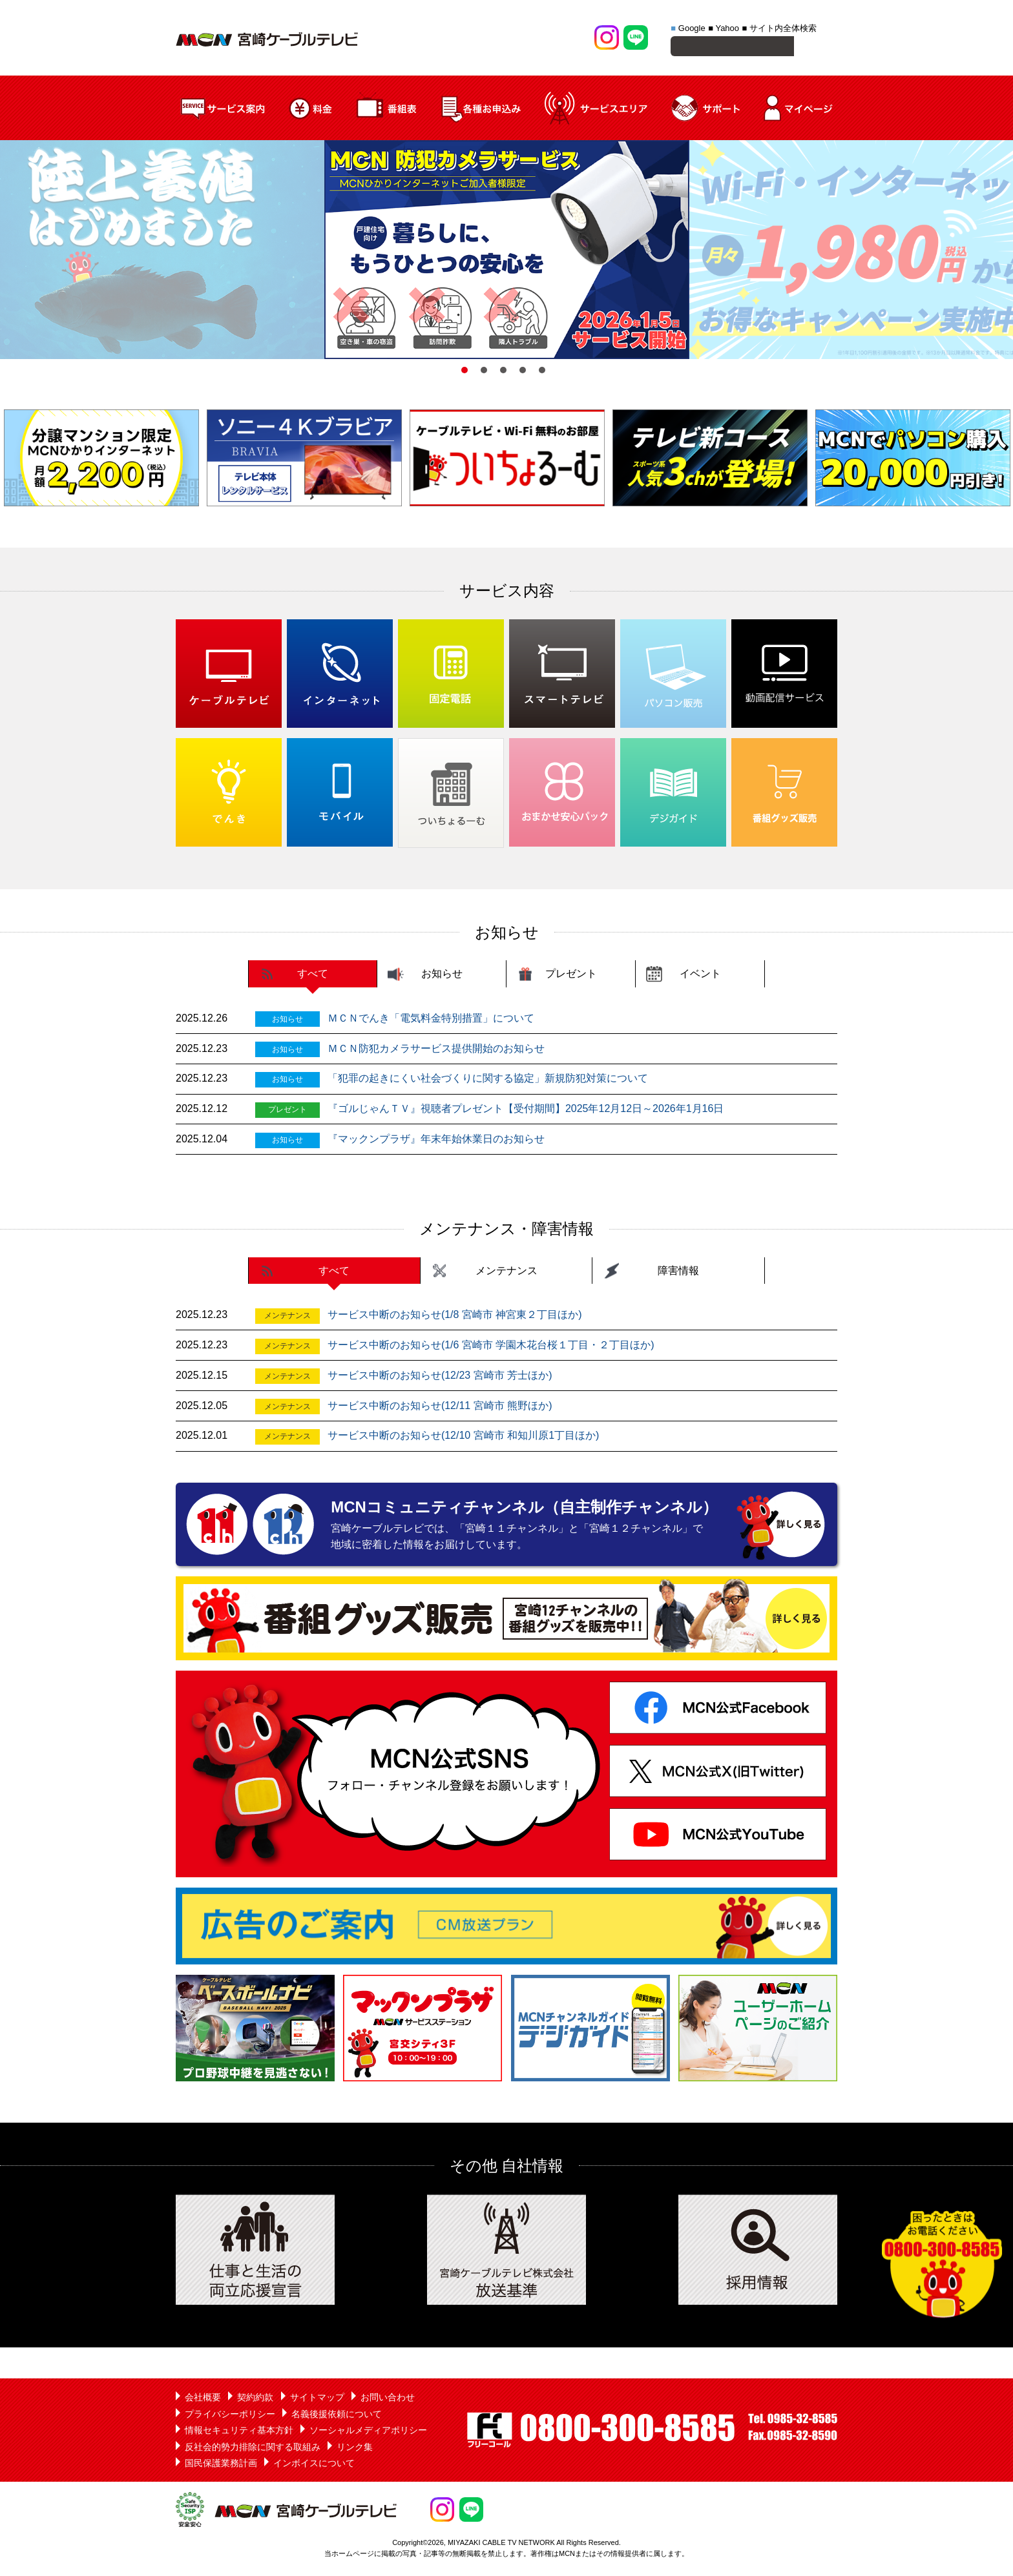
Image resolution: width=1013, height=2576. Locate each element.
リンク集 (355, 2449)
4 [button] (522, 372)
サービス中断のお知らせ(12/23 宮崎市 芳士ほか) (440, 1377)
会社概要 (203, 2399)
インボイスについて (314, 2465)
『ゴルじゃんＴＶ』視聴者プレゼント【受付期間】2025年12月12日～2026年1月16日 (526, 1110)
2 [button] (484, 372)
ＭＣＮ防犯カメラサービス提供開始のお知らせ (436, 1050)
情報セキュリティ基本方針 (239, 2432)
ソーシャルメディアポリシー (368, 2432)
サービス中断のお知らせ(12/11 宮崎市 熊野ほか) (440, 1407)
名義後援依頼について (336, 2416)
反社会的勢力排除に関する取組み (252, 2449)
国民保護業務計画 (221, 2465)
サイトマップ (317, 2399)
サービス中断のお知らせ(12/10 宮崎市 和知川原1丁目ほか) (463, 1437)
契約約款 (255, 2399)
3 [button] (503, 372)
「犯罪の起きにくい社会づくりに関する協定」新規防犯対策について (488, 1080)
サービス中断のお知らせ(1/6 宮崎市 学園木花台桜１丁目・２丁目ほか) (491, 1346)
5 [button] (542, 372)
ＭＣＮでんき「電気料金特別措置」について (431, 1020)
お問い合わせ (387, 2399)
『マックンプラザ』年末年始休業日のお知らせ (436, 1140)
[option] (506, 251)
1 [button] (464, 372)
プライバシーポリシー (230, 2416)
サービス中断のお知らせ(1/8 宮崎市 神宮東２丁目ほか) (455, 1316)
